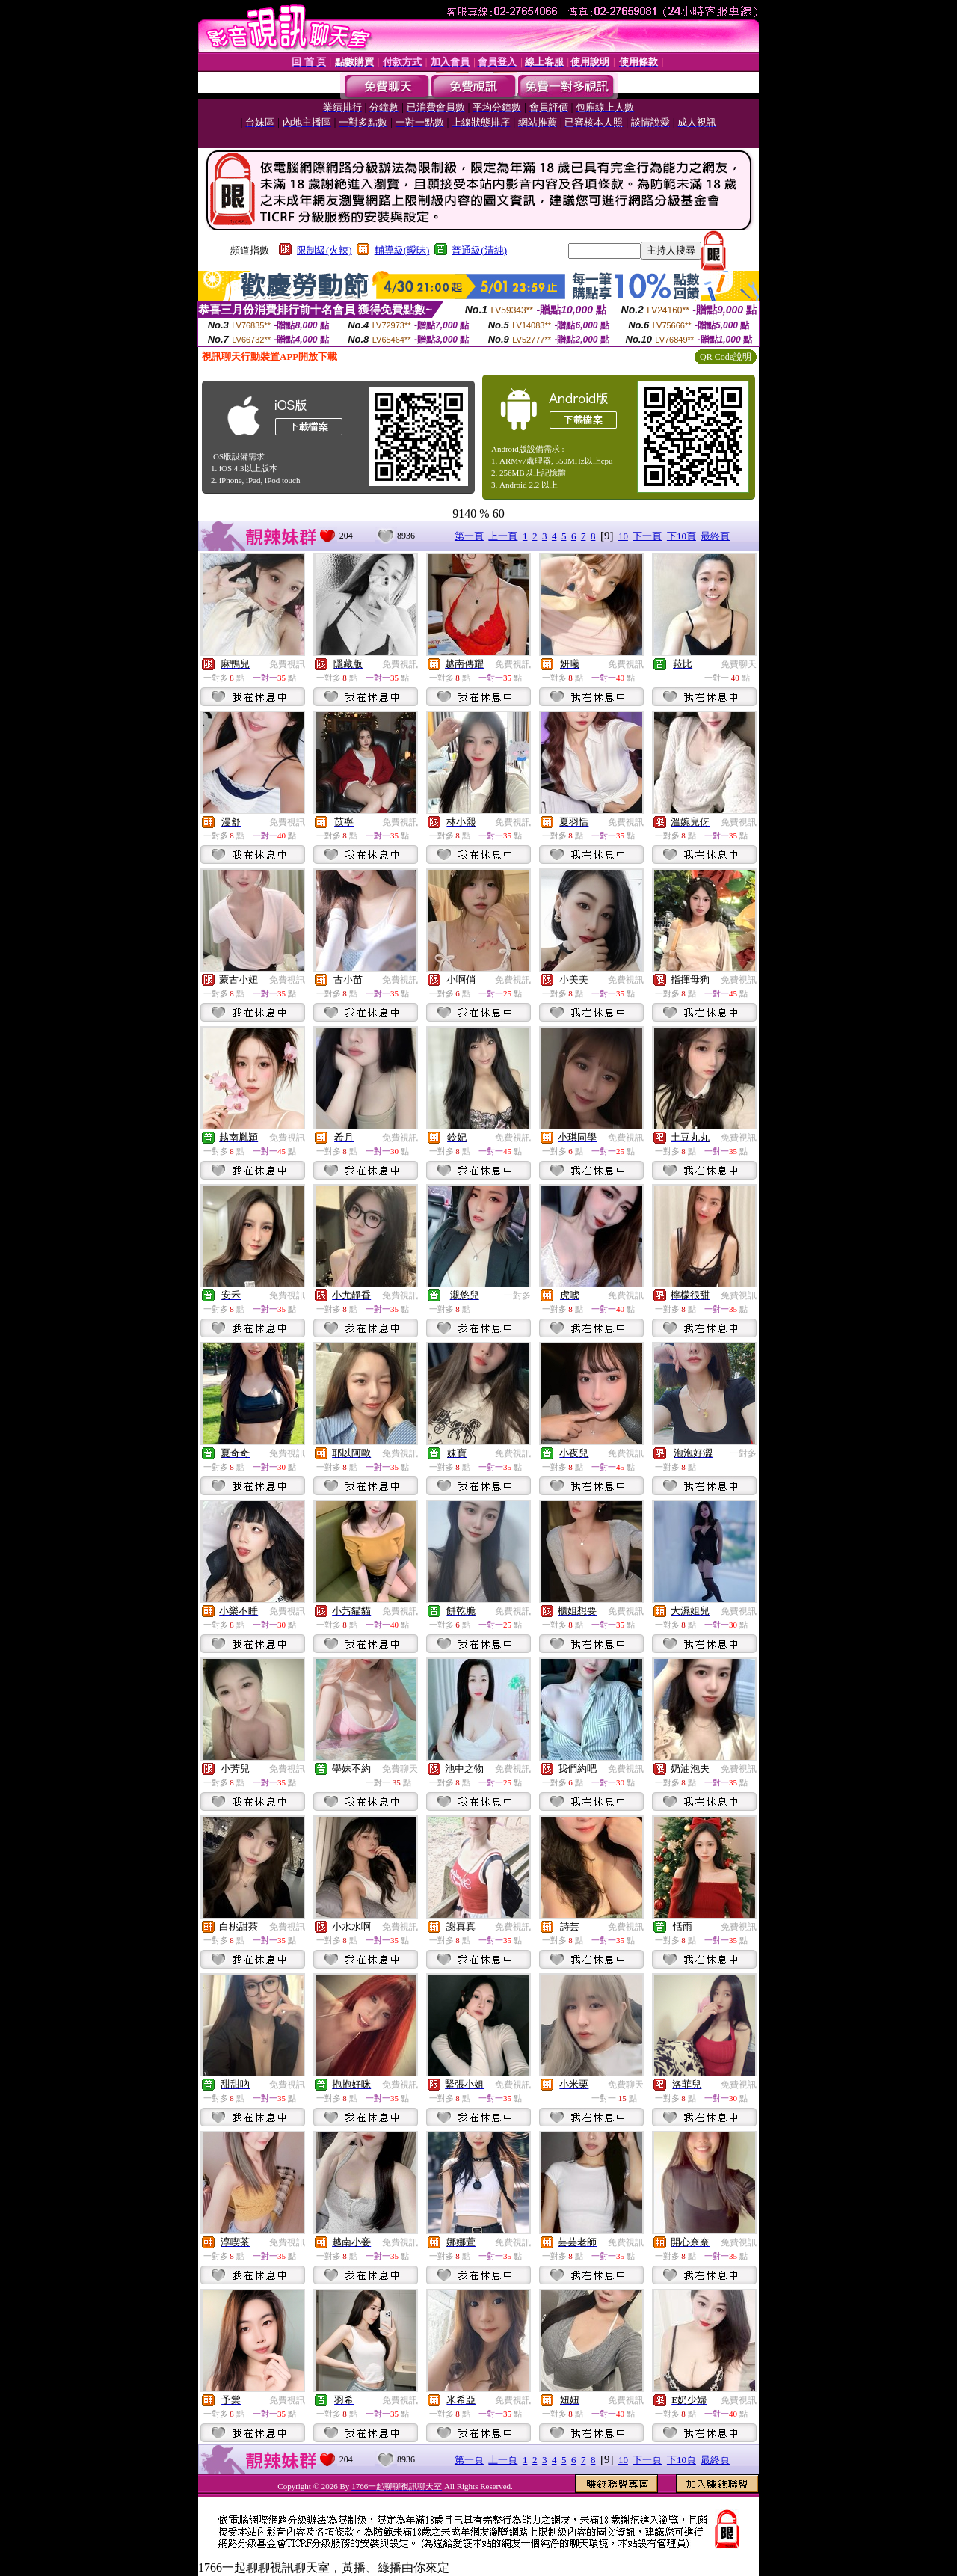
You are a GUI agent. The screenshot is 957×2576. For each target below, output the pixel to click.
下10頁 (681, 536)
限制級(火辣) (324, 250)
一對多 (517, 1295)
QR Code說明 (725, 357)
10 (623, 536)
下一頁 (647, 536)
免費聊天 (739, 664)
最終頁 (715, 536)
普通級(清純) (479, 250)
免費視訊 (287, 664)
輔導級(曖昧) (402, 250)
